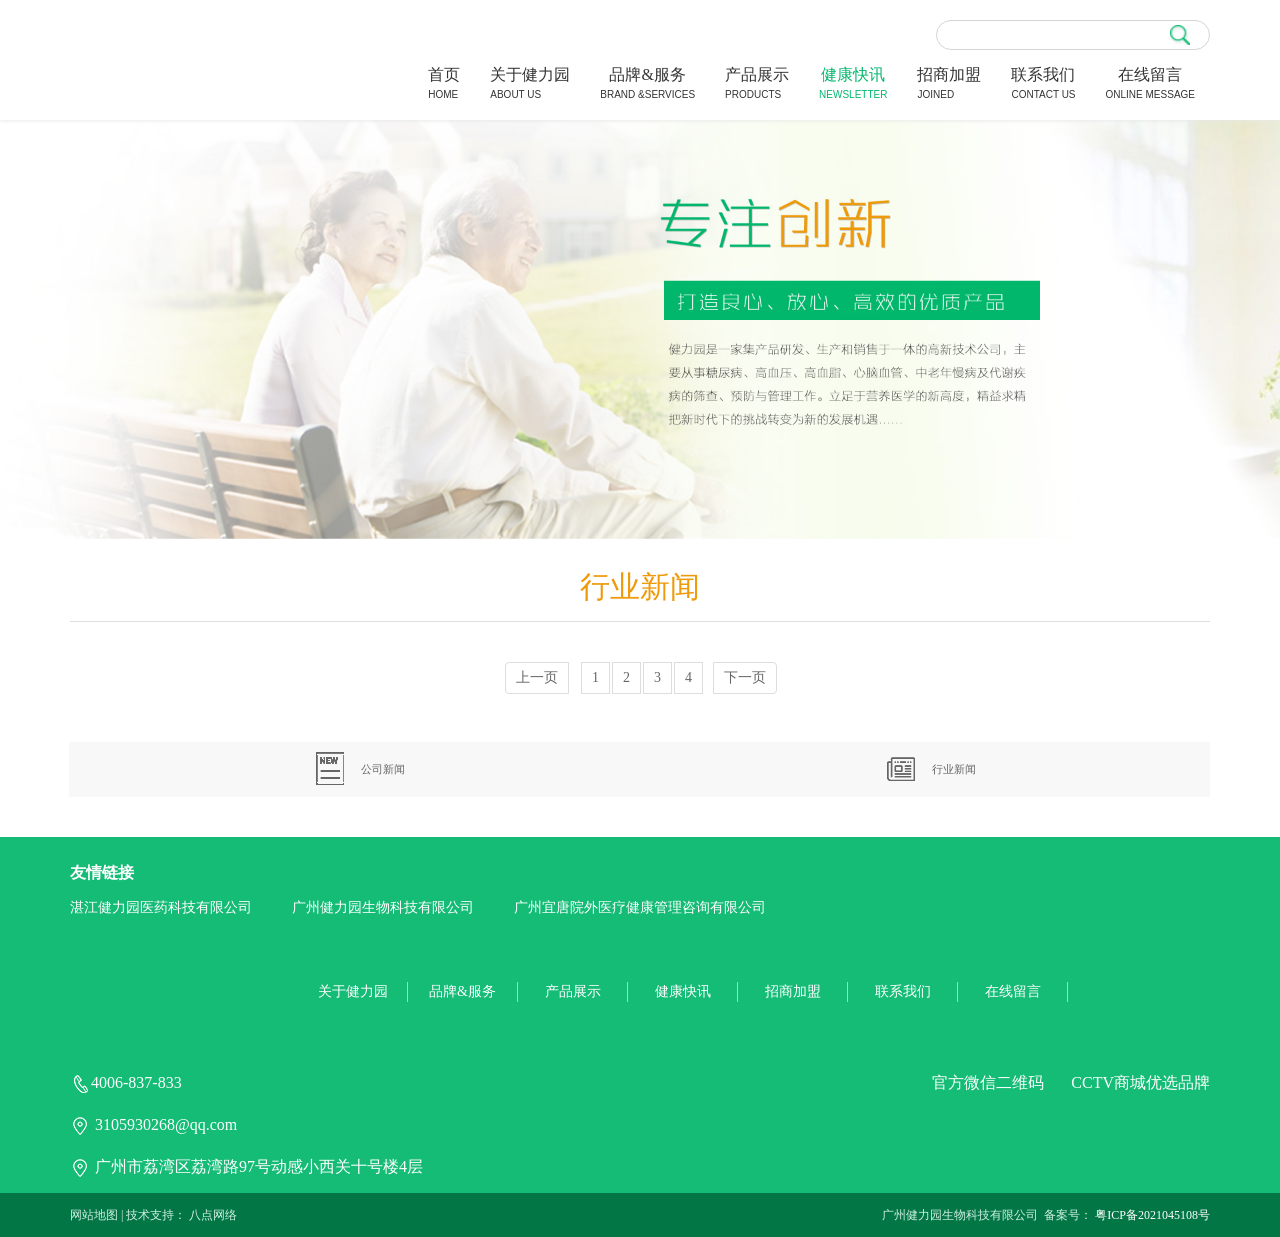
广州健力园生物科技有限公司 (383, 907)
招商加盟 (949, 85)
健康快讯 (853, 85)
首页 (444, 85)
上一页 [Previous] (537, 677)
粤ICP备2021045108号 (1152, 1215)
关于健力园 (530, 85)
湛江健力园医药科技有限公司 (161, 907)
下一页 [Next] (745, 677)
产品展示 (757, 85)
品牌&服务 (647, 85)
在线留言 (1150, 85)
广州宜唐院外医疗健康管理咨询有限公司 (640, 907)
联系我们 (1043, 85)
